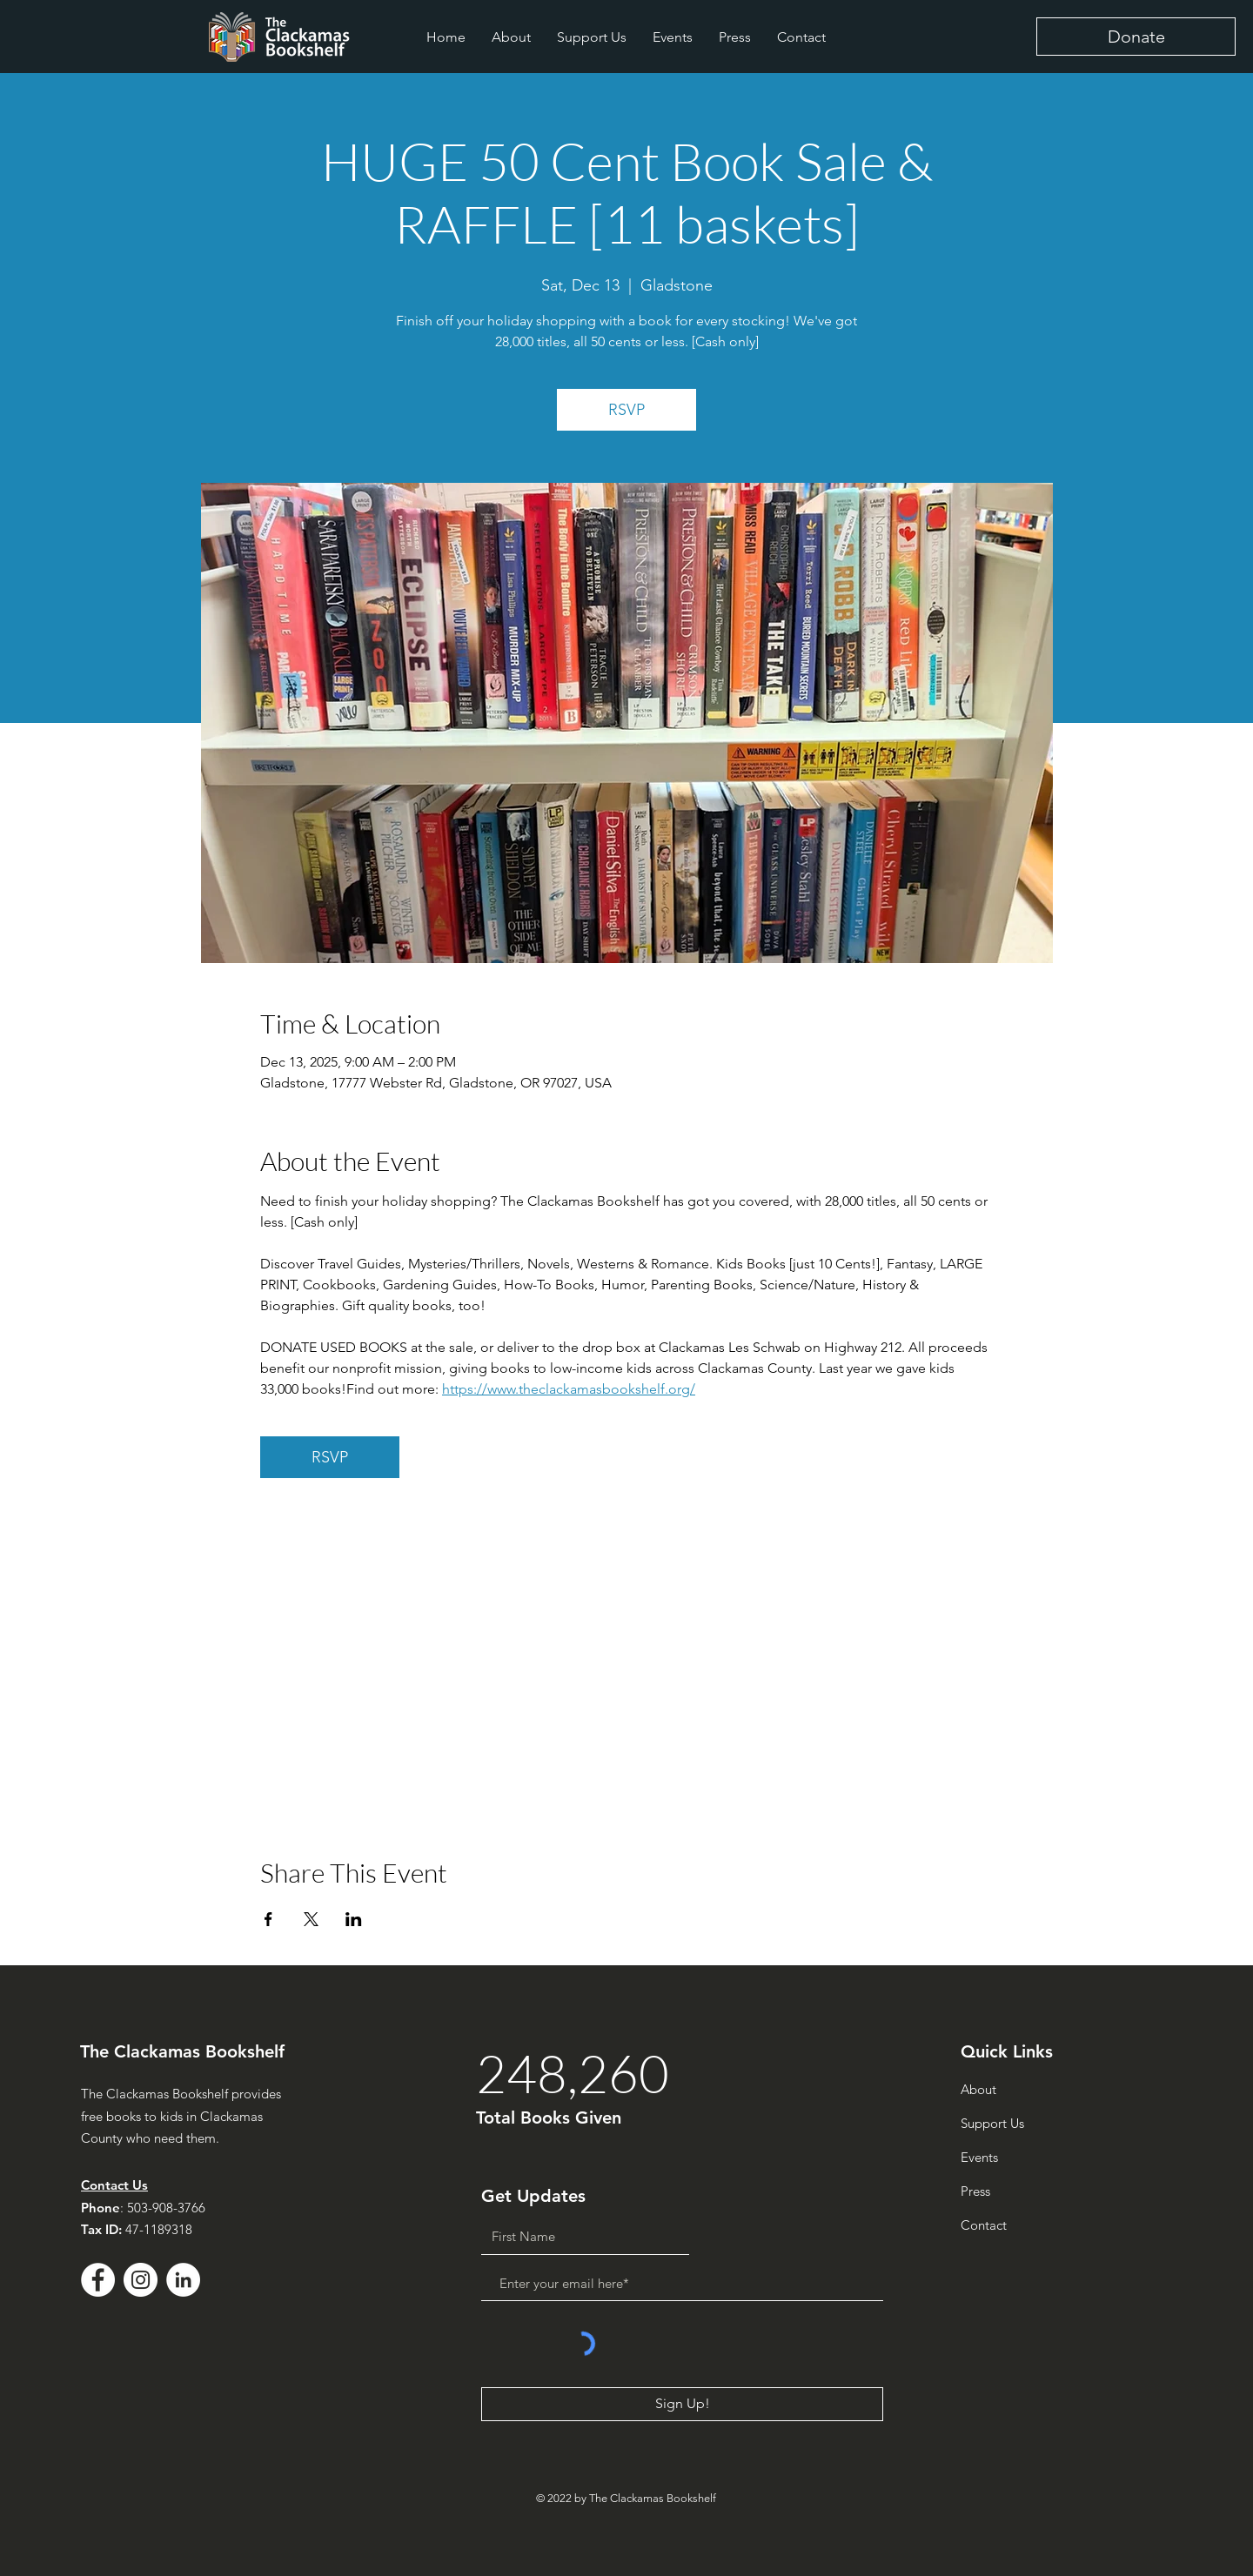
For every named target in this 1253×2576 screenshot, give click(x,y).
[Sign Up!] (682, 2404)
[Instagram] (140, 2280)
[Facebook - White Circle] (98, 2280)
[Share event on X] (311, 1919)
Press (975, 2191)
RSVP (626, 409)
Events (979, 2157)
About (978, 2089)
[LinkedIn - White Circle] (183, 2280)
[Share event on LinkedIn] (353, 1919)
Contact (984, 2225)
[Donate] (1136, 36)
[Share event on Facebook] (268, 1919)
